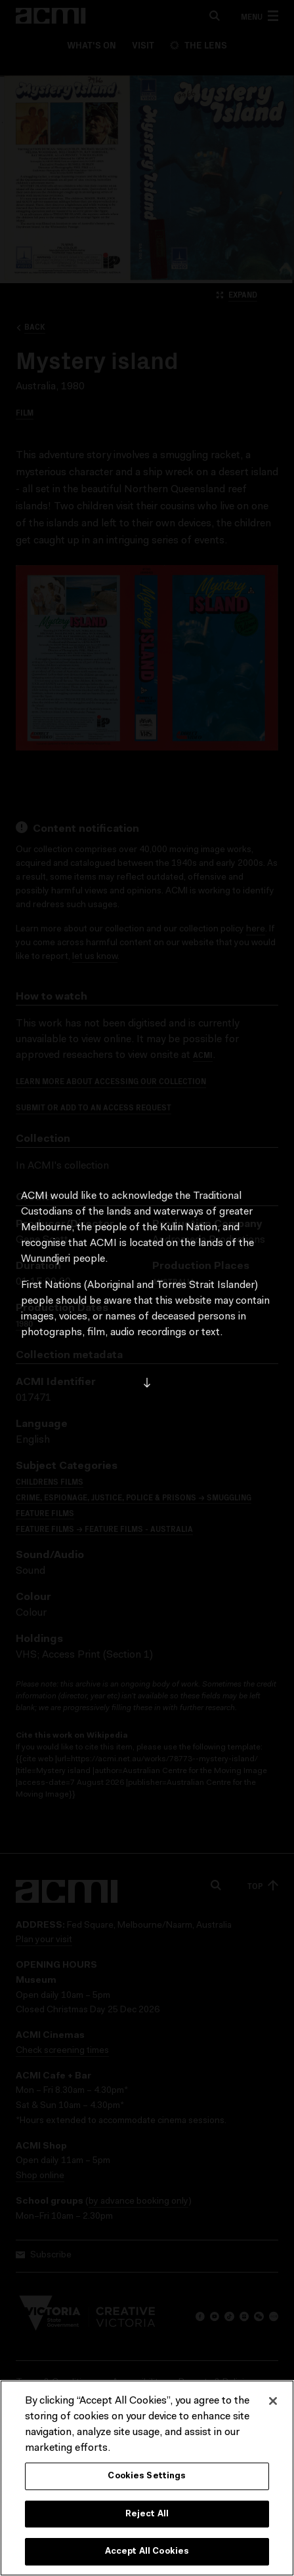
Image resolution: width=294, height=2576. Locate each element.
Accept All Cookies (147, 2551)
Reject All (147, 2514)
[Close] (273, 2401)
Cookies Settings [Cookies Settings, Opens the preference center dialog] (147, 2476)
